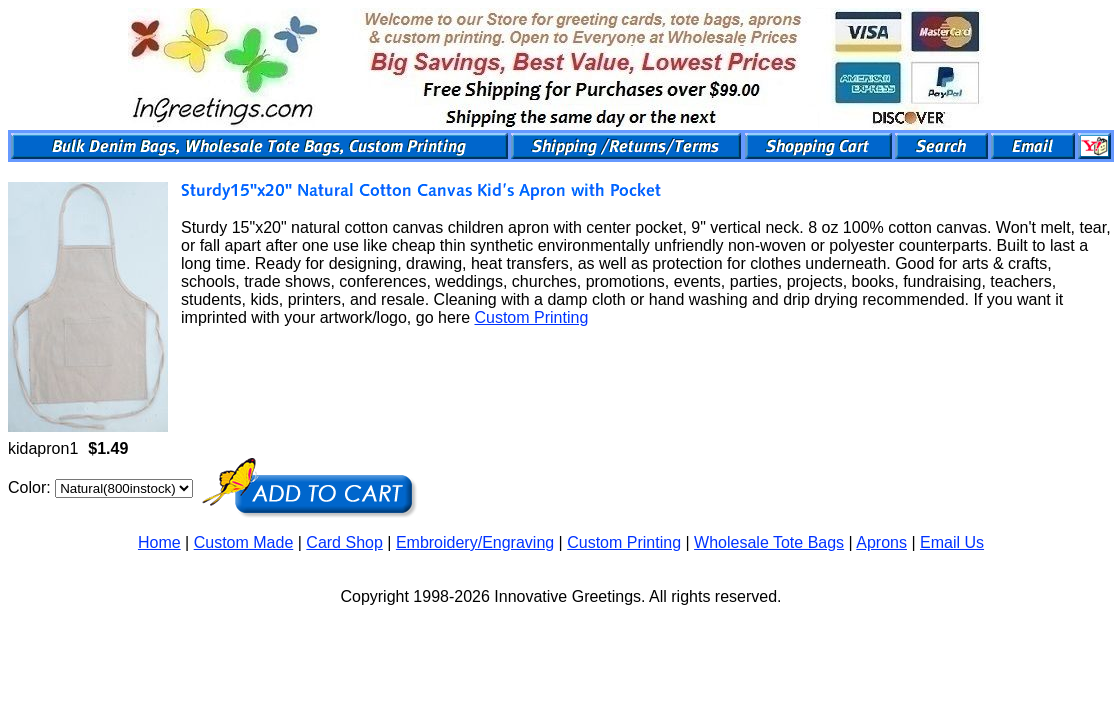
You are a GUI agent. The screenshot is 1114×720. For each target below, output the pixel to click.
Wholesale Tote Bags (769, 542)
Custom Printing (531, 317)
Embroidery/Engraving (475, 542)
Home (159, 542)
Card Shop (344, 542)
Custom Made (244, 542)
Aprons (881, 542)
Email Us (952, 542)
